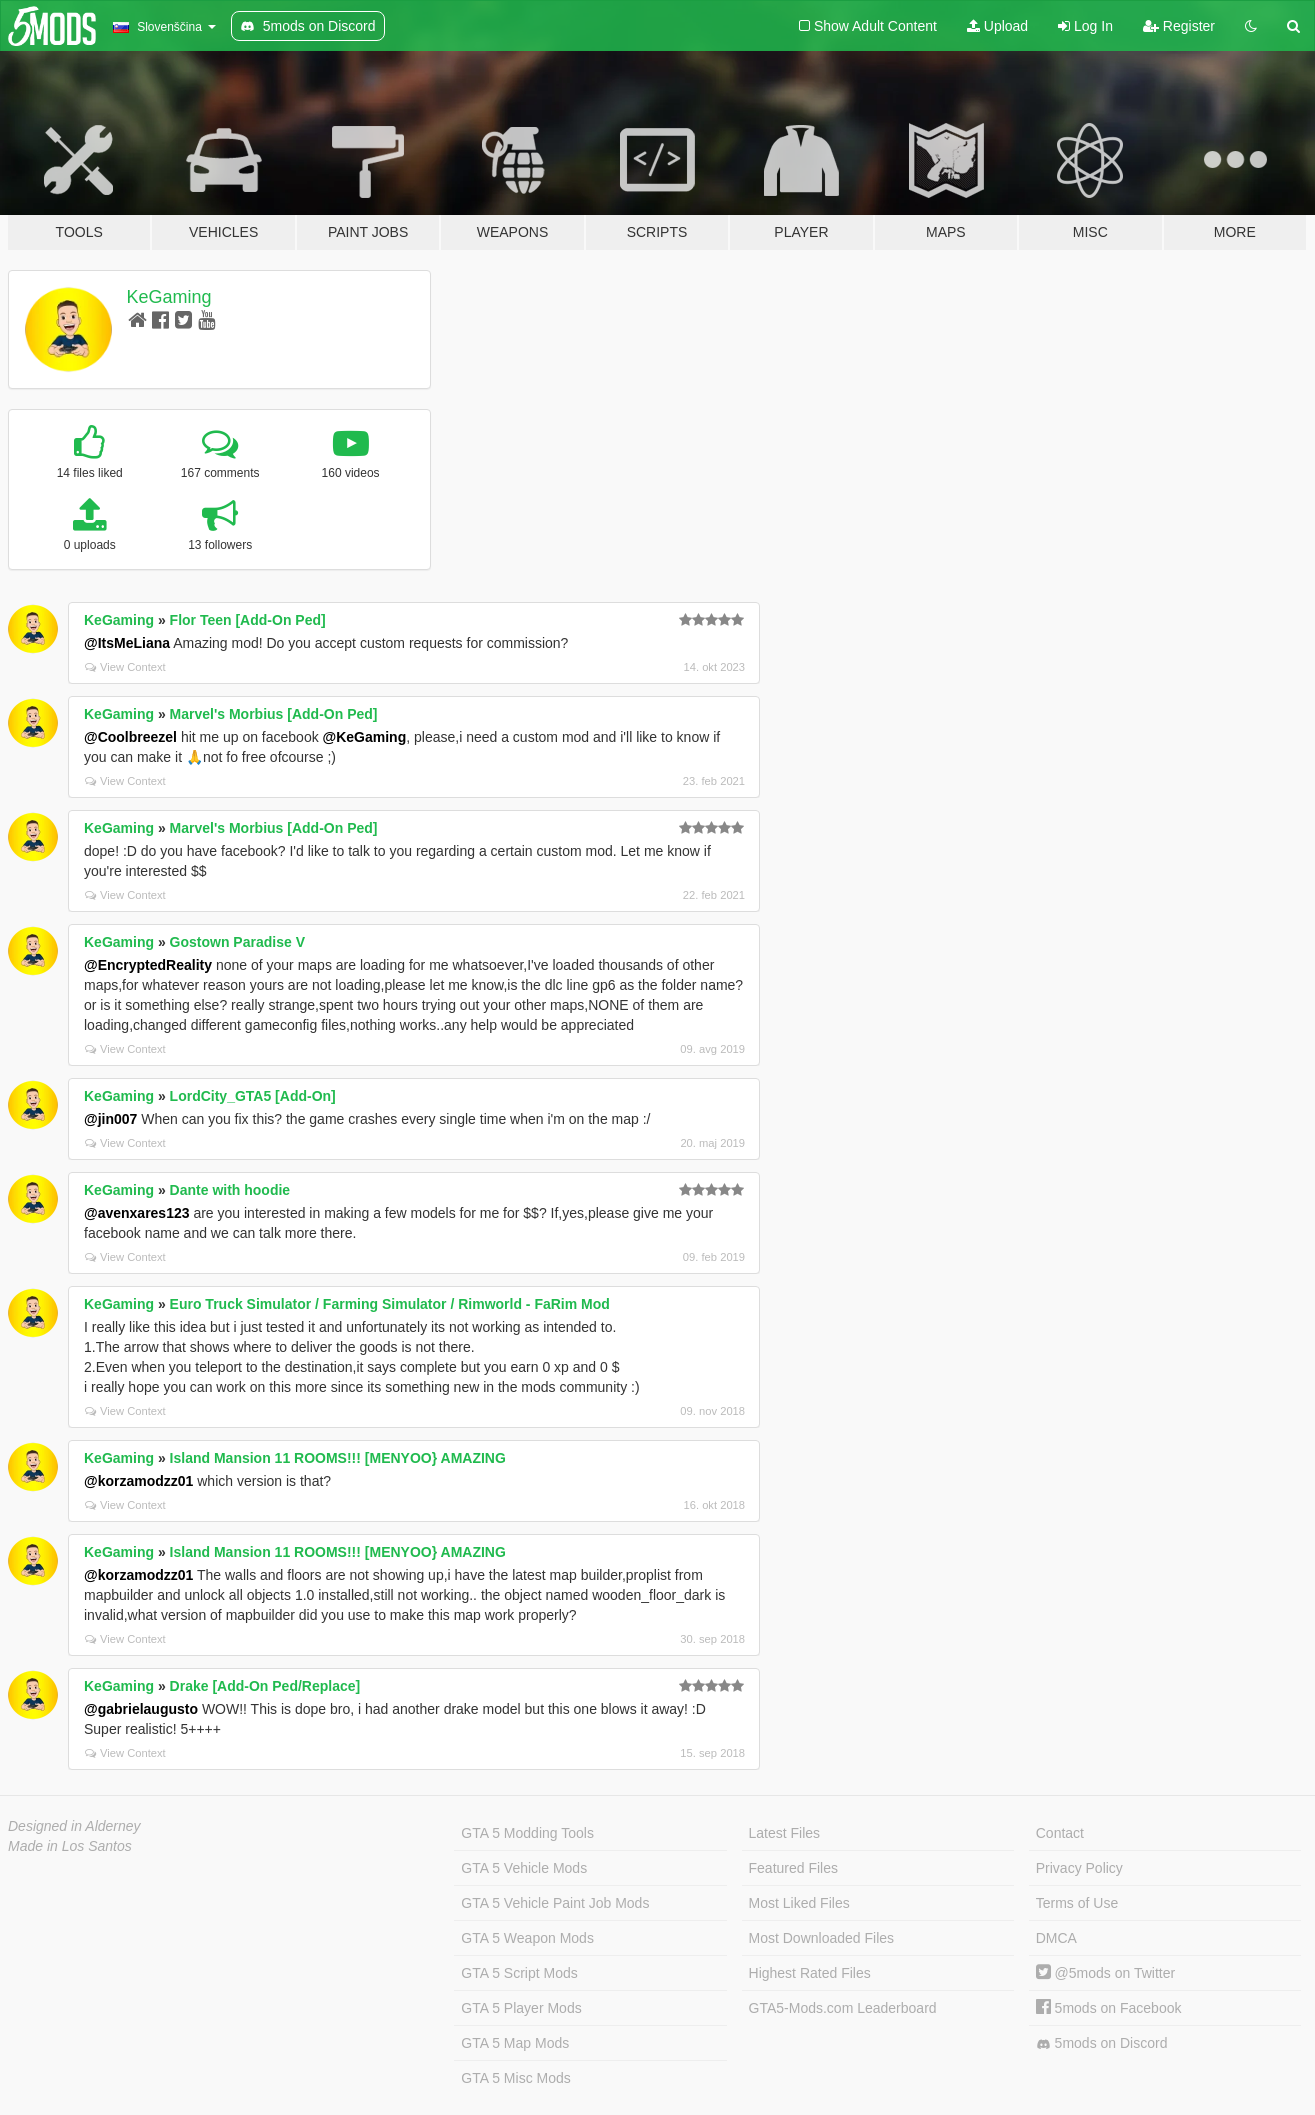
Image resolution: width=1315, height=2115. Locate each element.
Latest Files (785, 1833)
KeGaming (169, 297)
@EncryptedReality (148, 965)
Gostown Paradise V (237, 942)
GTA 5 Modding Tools (527, 1833)
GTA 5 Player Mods (521, 2008)
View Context (125, 667)
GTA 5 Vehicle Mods (524, 1868)
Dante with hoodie (230, 1190)
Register (1179, 26)
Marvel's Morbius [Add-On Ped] (274, 714)
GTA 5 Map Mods (515, 2043)
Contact (1060, 1833)
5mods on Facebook (1109, 2008)
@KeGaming (365, 737)
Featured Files (793, 1868)
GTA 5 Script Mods (519, 1973)
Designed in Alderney (74, 1826)
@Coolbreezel (130, 737)
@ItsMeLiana (127, 643)
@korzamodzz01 (138, 1481)
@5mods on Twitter (1105, 1973)
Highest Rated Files (810, 1973)
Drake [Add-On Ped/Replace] (265, 1686)
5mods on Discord (1102, 2043)
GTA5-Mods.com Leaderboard (843, 2008)
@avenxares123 (137, 1213)
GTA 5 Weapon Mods (527, 1938)
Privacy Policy (1079, 1868)
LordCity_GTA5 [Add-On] (253, 1096)
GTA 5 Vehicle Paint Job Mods (555, 1903)
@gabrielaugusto (141, 1709)
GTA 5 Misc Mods (515, 2078)
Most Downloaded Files (822, 1938)
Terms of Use (1077, 1903)
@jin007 (110, 1119)
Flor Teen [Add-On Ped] (248, 620)
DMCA (1056, 1938)
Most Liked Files (799, 1903)
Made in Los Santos (70, 1846)
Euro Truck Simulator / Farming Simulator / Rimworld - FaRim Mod (390, 1304)
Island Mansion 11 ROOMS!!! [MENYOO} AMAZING (338, 1458)
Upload (997, 26)
